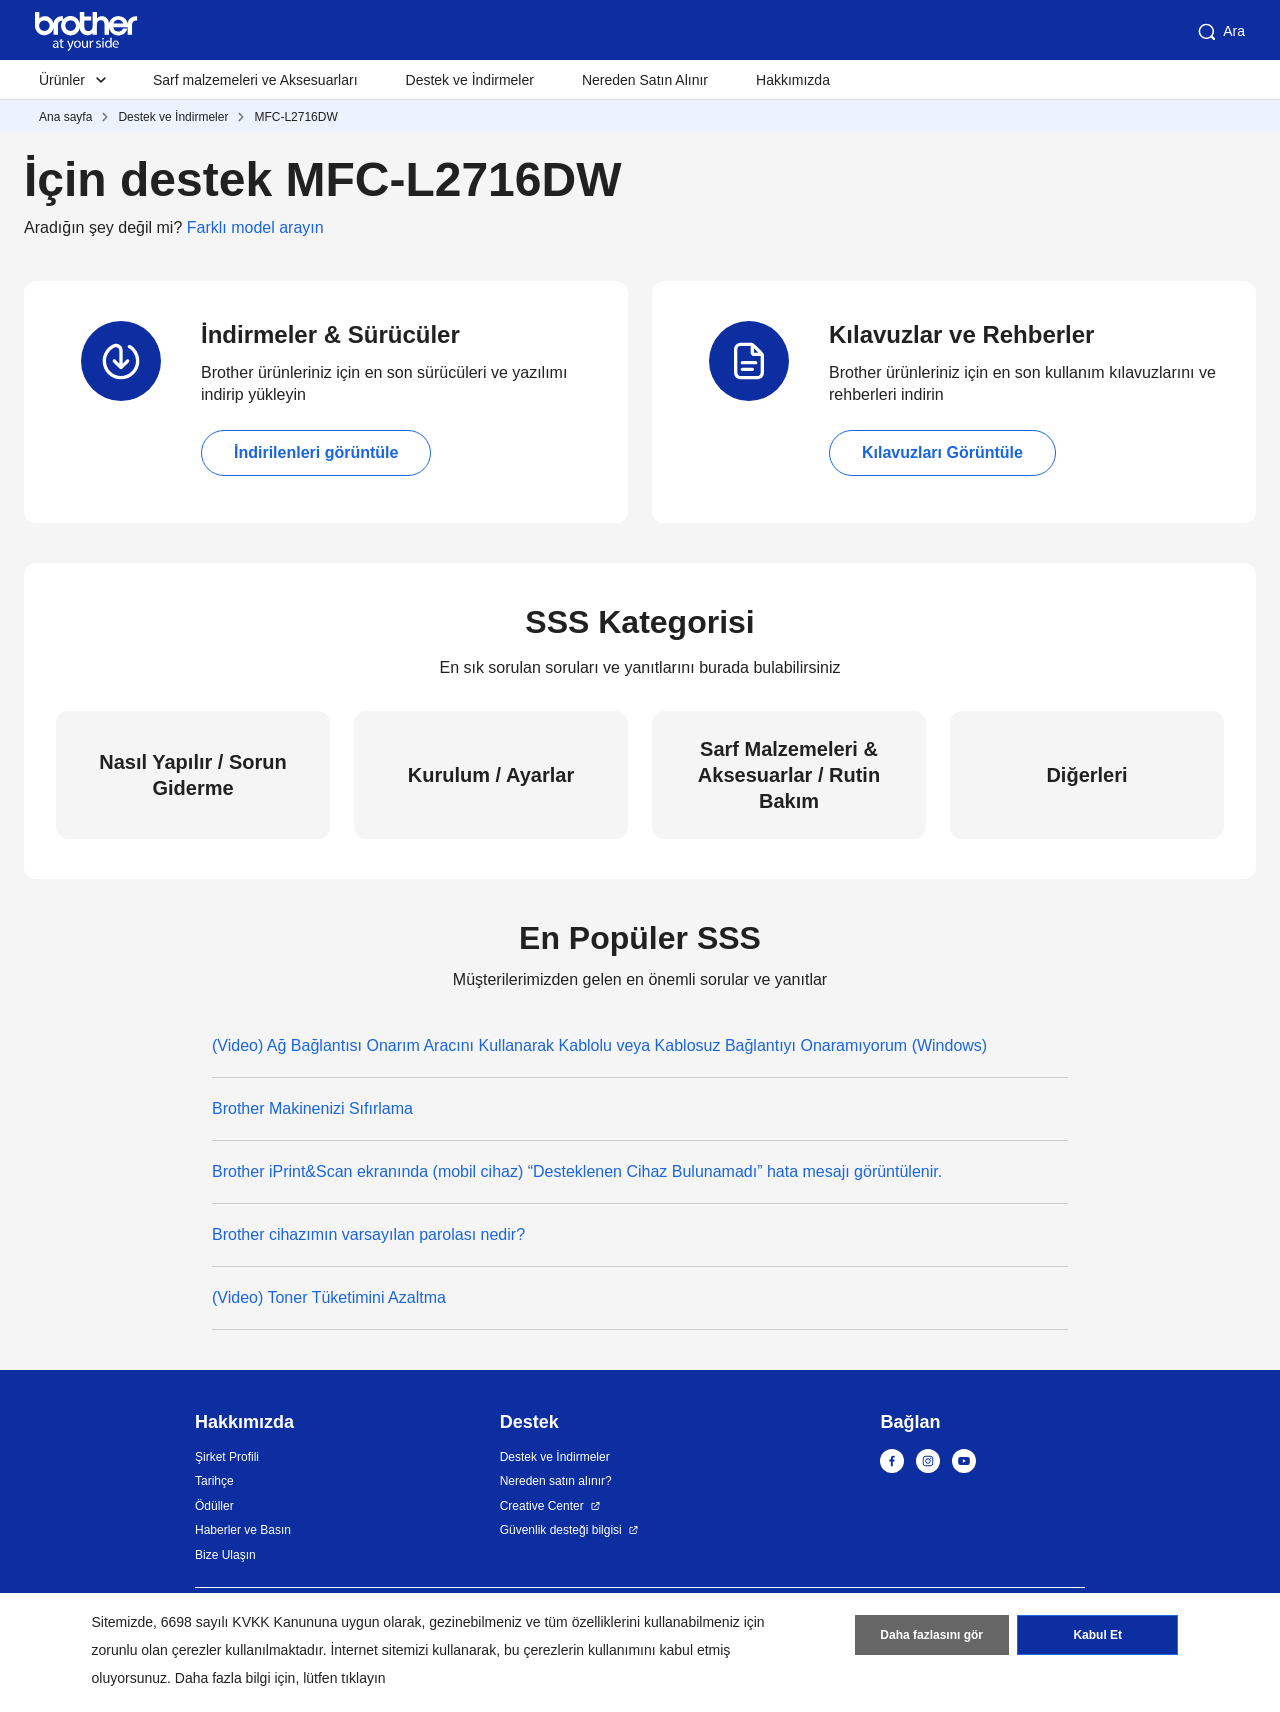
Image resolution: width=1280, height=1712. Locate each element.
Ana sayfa (65, 117)
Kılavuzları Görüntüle (942, 452)
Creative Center (542, 1506)
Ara (1220, 32)
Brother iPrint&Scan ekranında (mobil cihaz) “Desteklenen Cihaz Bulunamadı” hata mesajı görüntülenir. (577, 1171)
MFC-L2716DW (295, 117)
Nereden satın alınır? (556, 1481)
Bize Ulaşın (225, 1555)
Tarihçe (214, 1481)
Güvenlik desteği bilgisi (561, 1530)
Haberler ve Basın (243, 1530)
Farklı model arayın (255, 227)
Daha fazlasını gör (931, 1635)
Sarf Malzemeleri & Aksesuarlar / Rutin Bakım (789, 775)
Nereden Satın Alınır (645, 80)
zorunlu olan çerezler (157, 1650)
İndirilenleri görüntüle (316, 452)
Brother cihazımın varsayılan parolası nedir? (368, 1234)
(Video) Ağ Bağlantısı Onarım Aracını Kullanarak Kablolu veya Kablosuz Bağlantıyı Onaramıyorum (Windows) (599, 1045)
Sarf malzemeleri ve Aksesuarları (255, 80)
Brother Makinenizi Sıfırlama (312, 1108)
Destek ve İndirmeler (470, 80)
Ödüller (214, 1506)
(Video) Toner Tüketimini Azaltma (329, 1297)
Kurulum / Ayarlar (491, 775)
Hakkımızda (793, 80)
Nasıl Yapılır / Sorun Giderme (192, 775)
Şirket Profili (227, 1457)
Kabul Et (1097, 1635)
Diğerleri (1086, 775)
